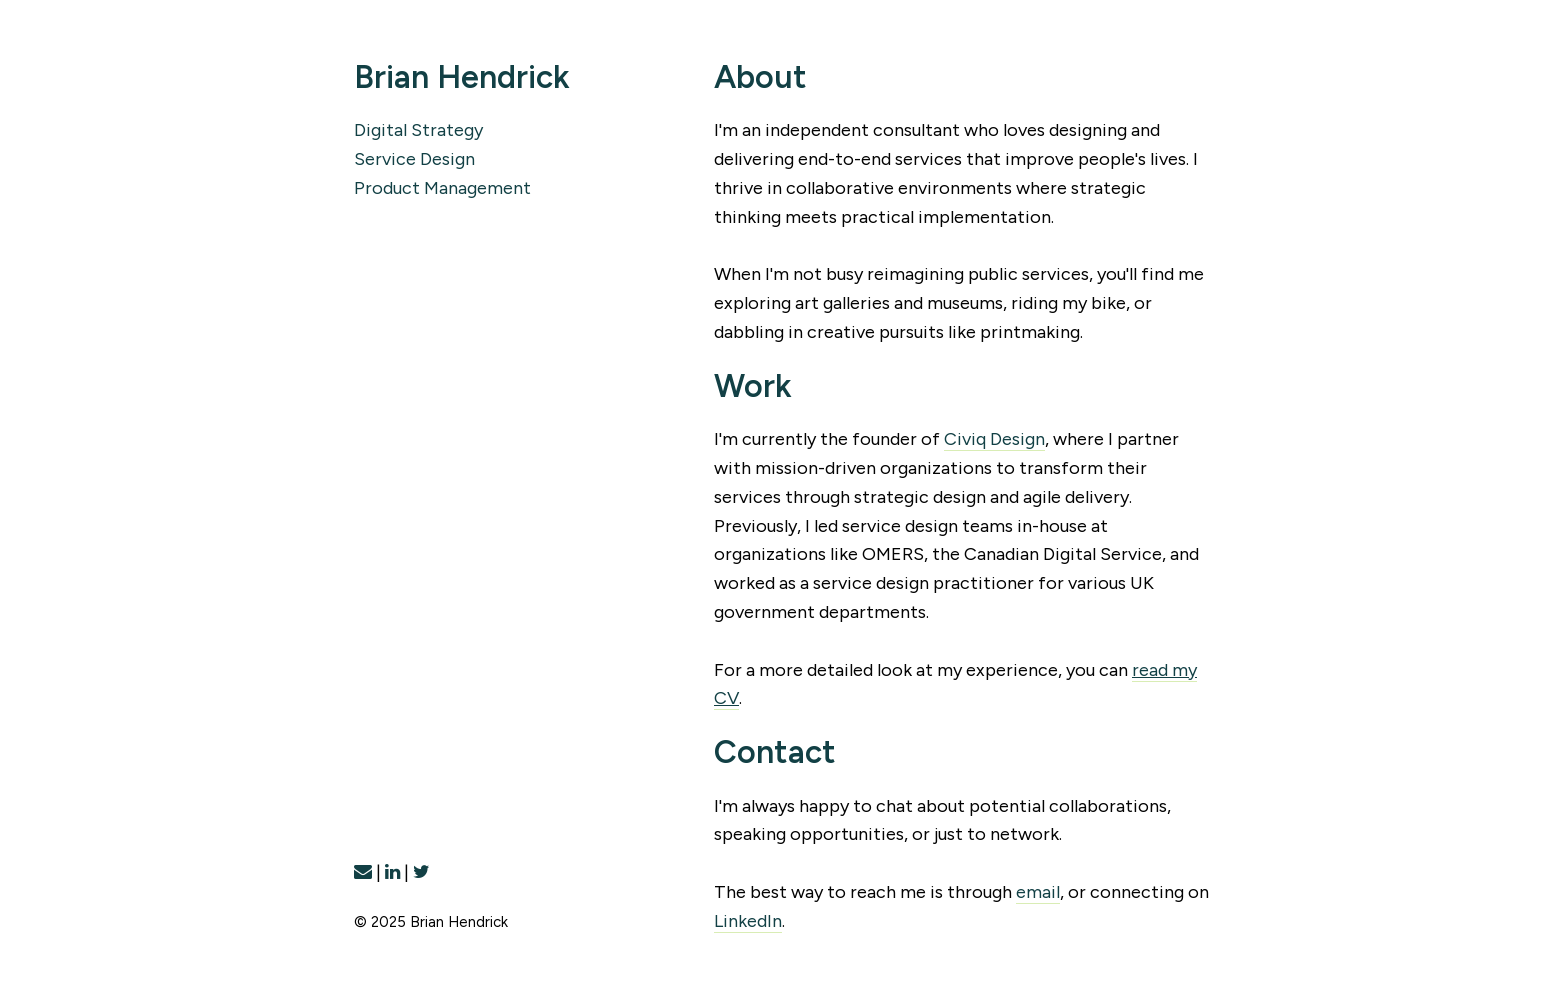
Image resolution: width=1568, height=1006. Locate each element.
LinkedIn (748, 921)
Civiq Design (994, 439)
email (1038, 892)
